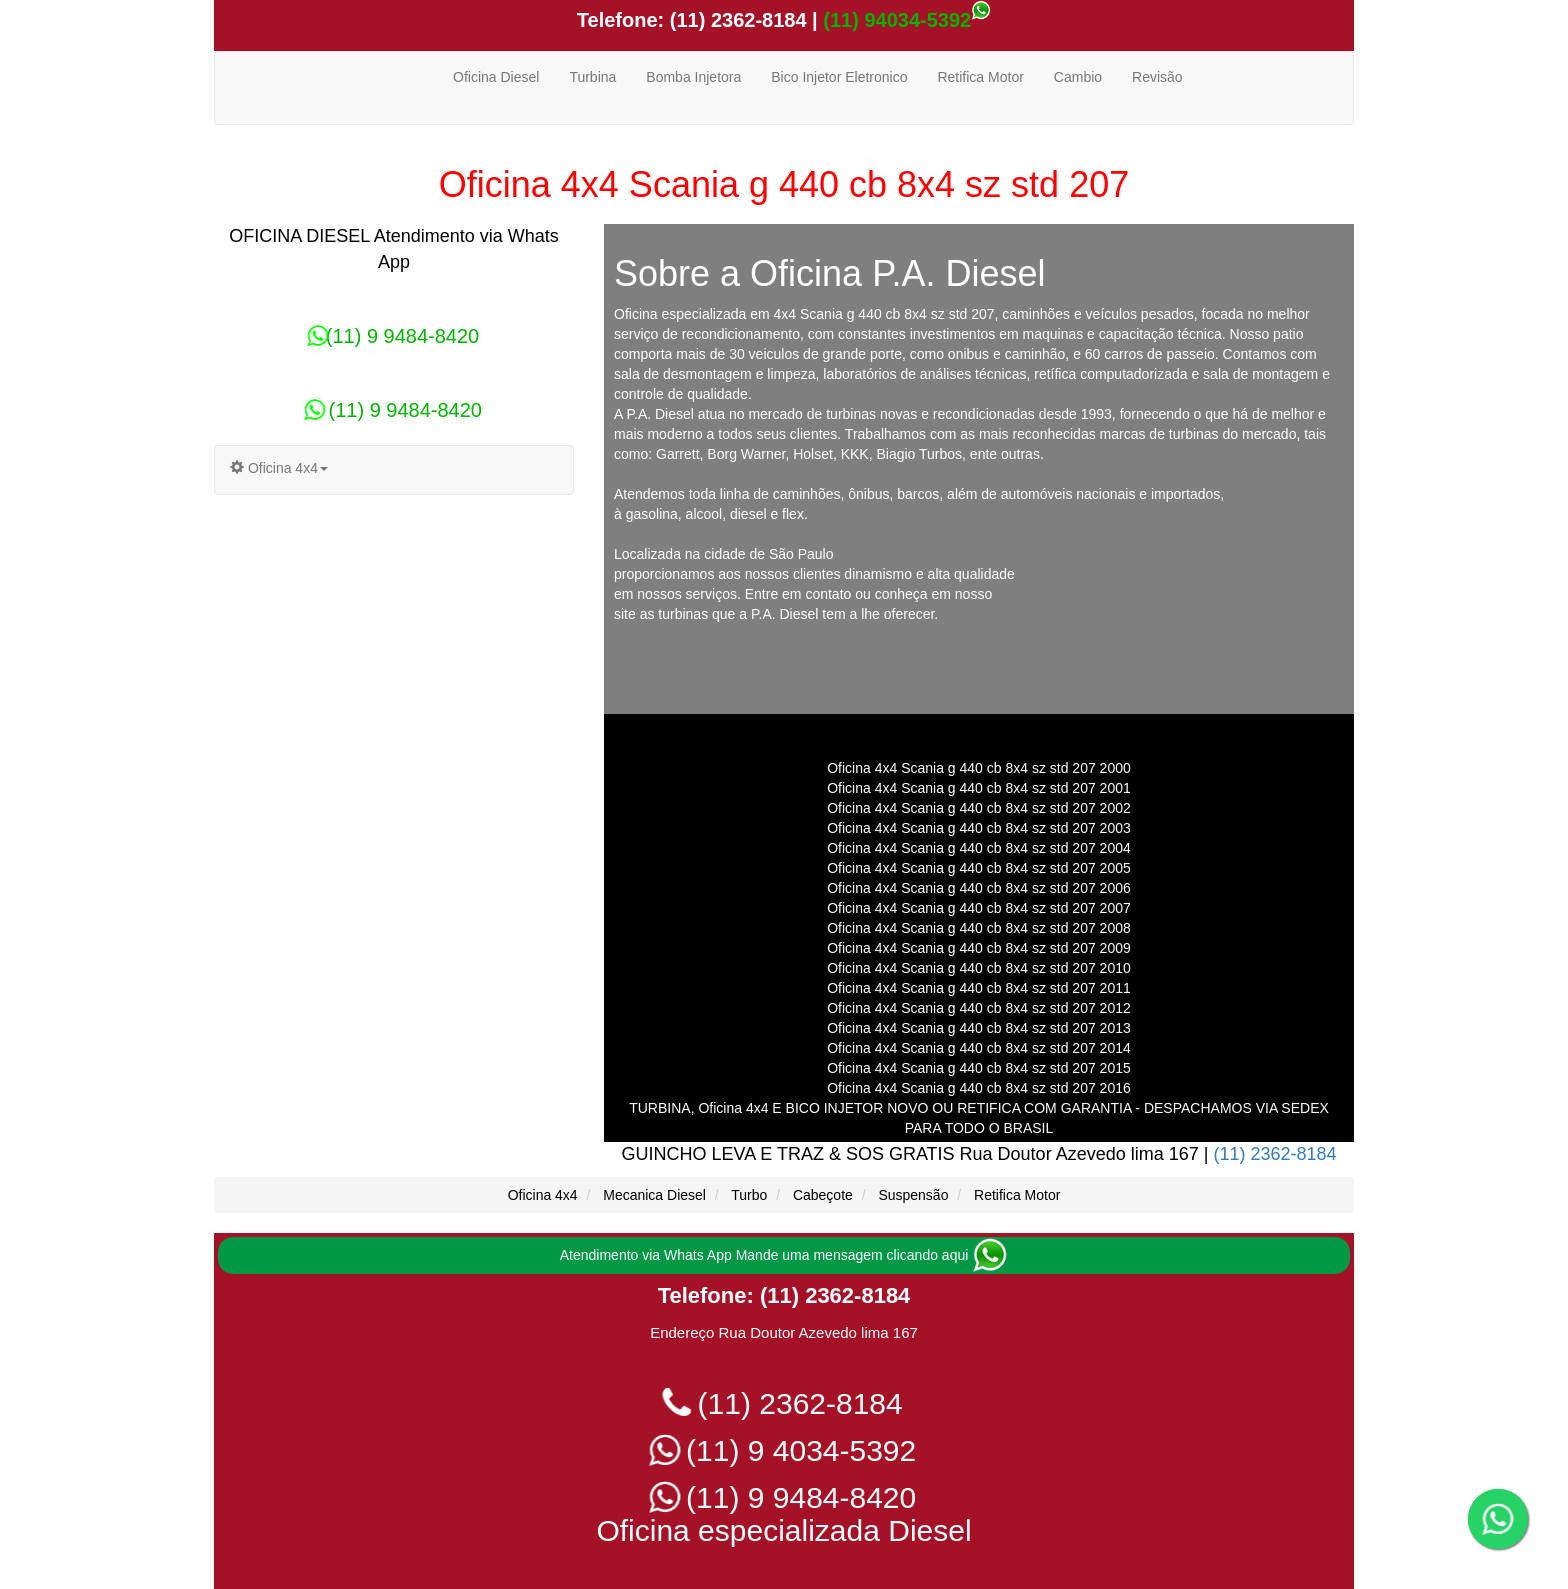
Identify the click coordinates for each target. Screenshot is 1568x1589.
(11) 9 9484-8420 (394, 336)
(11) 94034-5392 (897, 20)
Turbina (592, 77)
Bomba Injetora (693, 77)
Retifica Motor (980, 77)
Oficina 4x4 (543, 1195)
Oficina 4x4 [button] (279, 468)
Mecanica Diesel (654, 1195)
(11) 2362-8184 (735, 20)
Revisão (1157, 77)
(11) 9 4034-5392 (784, 1450)
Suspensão (913, 1195)
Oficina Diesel (496, 77)
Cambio (1078, 77)
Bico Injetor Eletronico (839, 77)
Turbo (749, 1195)
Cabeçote (823, 1195)
